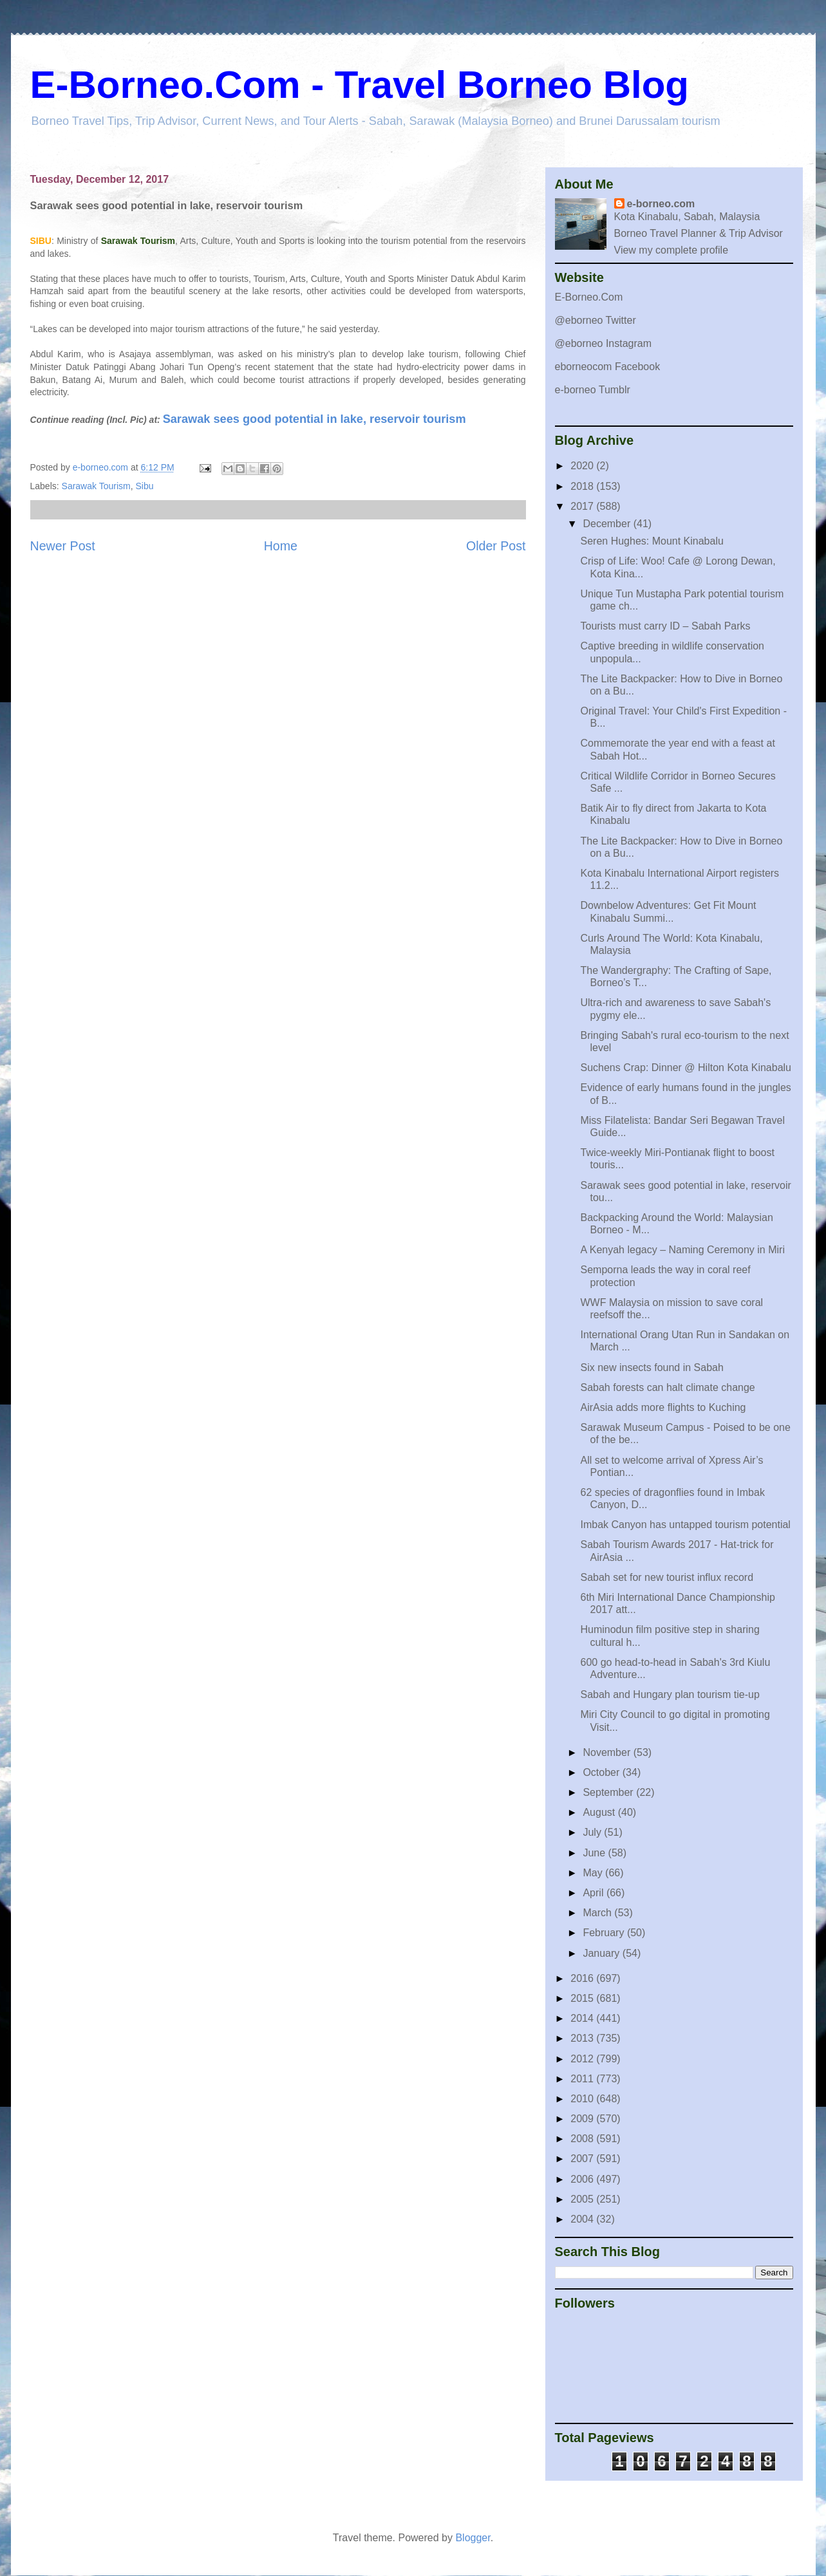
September (609, 1792)
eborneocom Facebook (608, 366)
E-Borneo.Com (589, 297)
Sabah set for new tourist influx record (666, 1577)
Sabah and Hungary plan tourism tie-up (669, 1694)
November (608, 1752)
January (602, 1953)
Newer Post (62, 546)
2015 (583, 1998)
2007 (583, 2158)
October (602, 1772)
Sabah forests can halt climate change (667, 1387)
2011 (583, 2078)
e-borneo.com (661, 203)
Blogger (472, 2537)
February (604, 1932)
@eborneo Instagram (603, 343)
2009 (583, 2118)
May (594, 1872)
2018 (583, 486)
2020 (583, 465)
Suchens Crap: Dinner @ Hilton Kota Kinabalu (685, 1067)
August (600, 1812)
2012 (583, 2058)
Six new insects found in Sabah (651, 1367)
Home (280, 546)
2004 (583, 2219)
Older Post (496, 546)
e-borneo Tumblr (592, 389)
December (608, 523)
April (594, 1892)
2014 (583, 2018)
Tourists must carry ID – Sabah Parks (665, 626)
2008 (583, 2138)
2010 (583, 2098)
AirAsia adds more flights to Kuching (663, 1407)
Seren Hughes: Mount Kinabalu (651, 541)
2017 (583, 506)
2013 (583, 2038)
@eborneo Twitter (595, 320)
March (598, 1912)
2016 (583, 1978)
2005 (583, 2199)
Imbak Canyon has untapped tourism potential (685, 1524)
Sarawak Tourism (96, 486)
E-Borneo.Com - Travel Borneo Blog (359, 84)
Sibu (144, 486)
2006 (583, 2179)
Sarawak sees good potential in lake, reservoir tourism (314, 419)
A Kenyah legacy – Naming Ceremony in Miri (682, 1249)
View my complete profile (671, 250)
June (595, 1852)
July (593, 1832)
